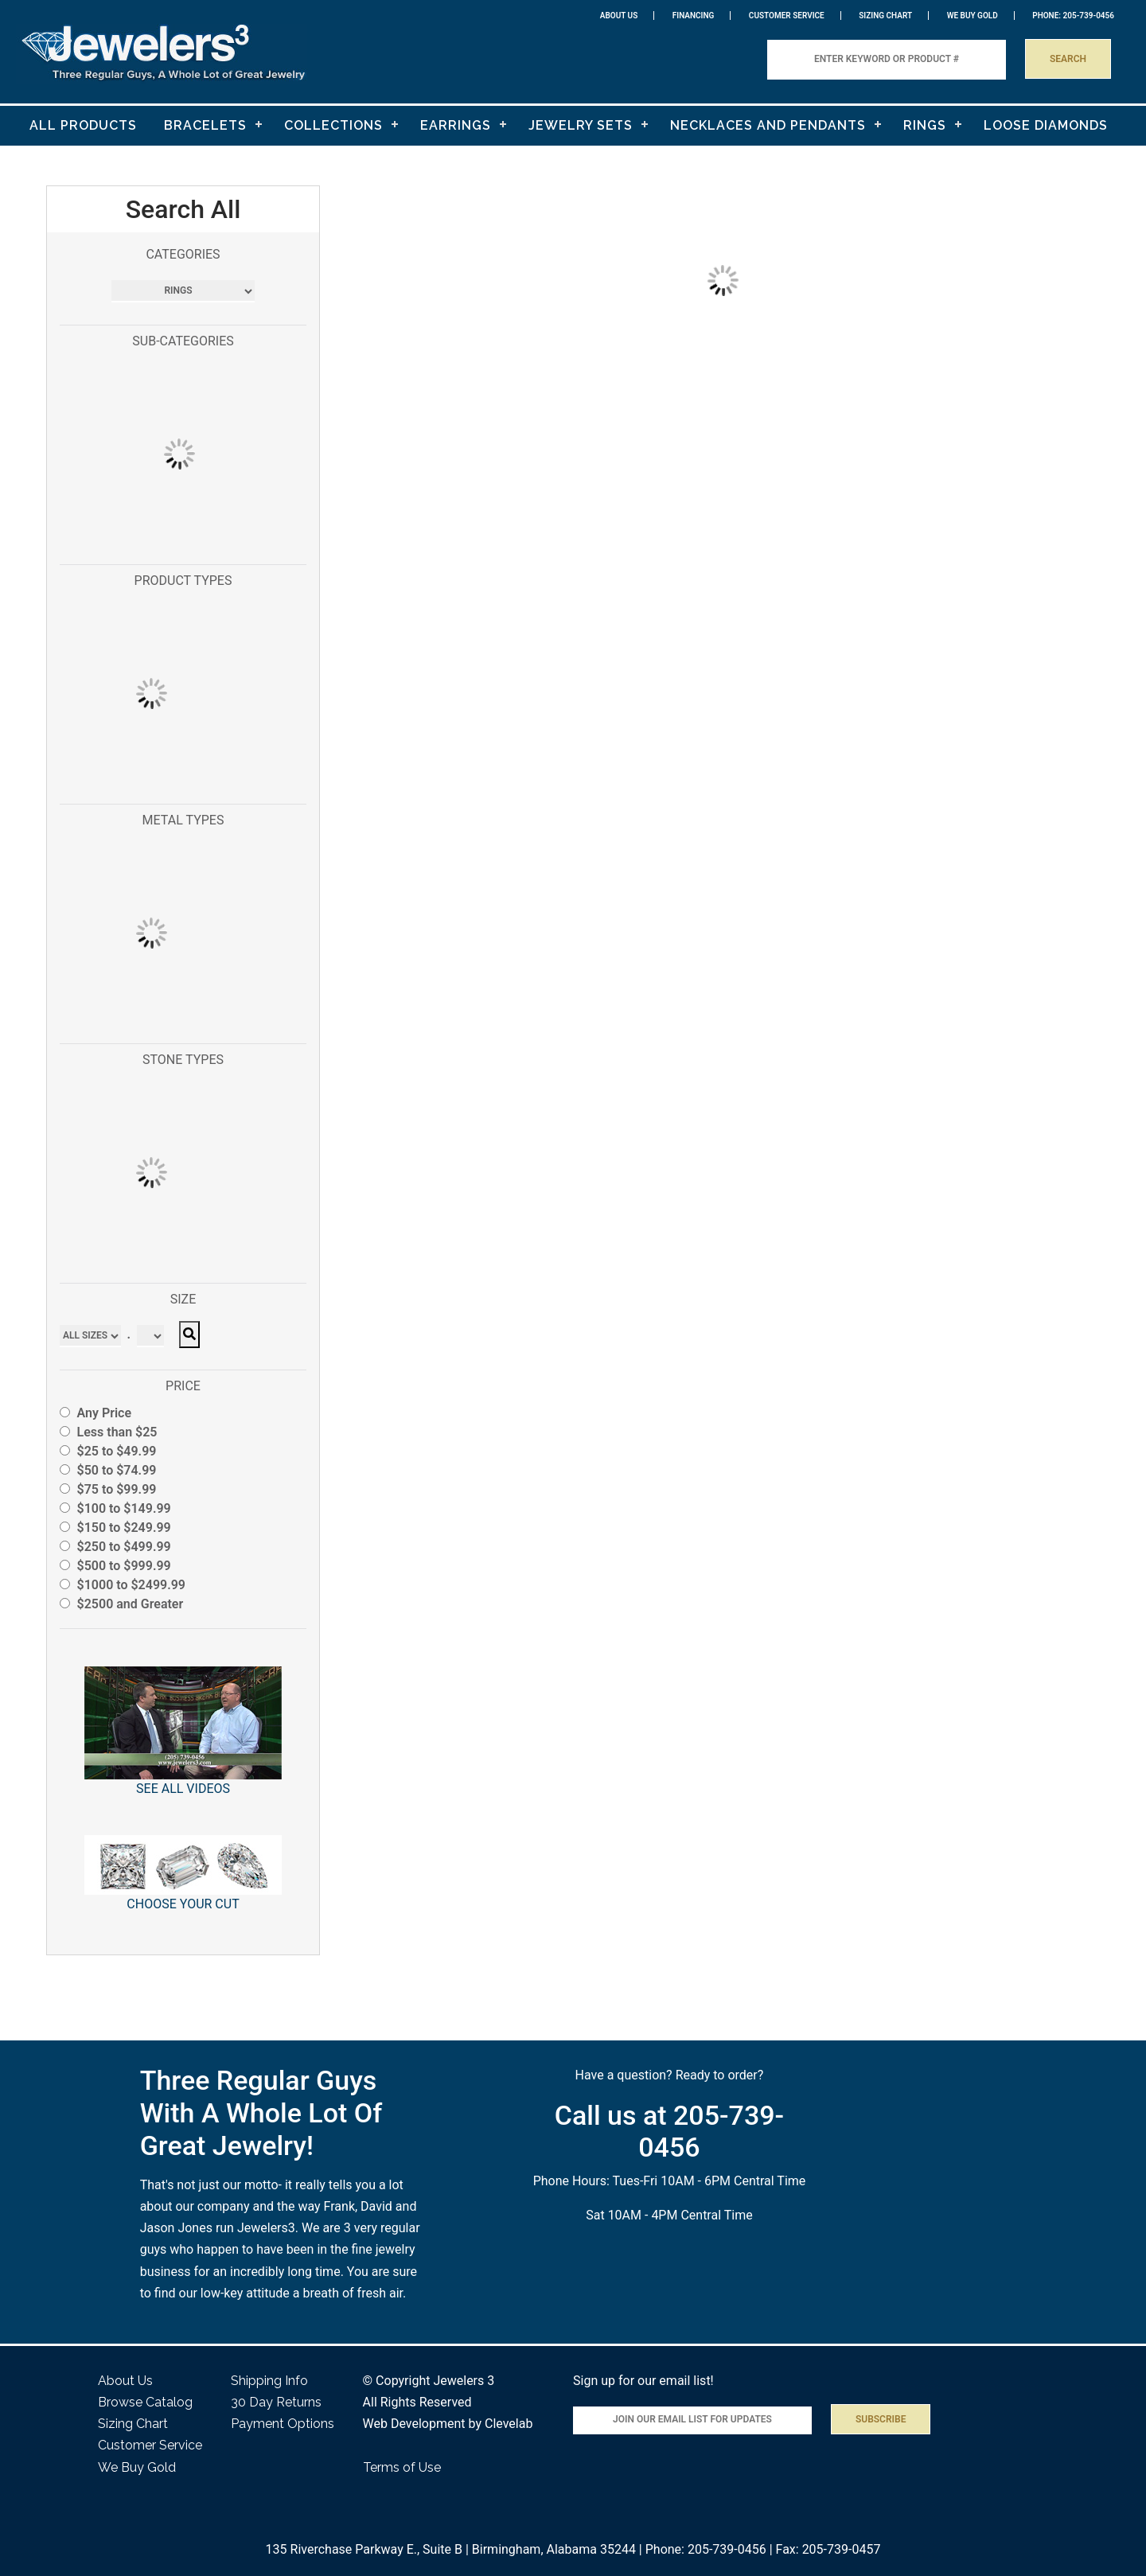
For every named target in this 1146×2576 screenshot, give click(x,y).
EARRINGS (455, 125)
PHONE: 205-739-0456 (1073, 15)
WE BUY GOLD (972, 15)
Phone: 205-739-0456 (705, 2549)
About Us (619, 15)
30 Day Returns (276, 2402)
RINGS (924, 125)
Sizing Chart (885, 15)
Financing (693, 15)
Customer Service (786, 15)
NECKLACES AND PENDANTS (768, 125)
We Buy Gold (137, 2467)
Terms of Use (402, 2467)
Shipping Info (269, 2380)
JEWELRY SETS (580, 125)
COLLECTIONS (333, 125)
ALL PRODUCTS (83, 125)
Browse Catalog (145, 2402)
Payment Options (282, 2423)
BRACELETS (205, 125)
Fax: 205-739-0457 (828, 2549)
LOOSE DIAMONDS (1046, 125)
